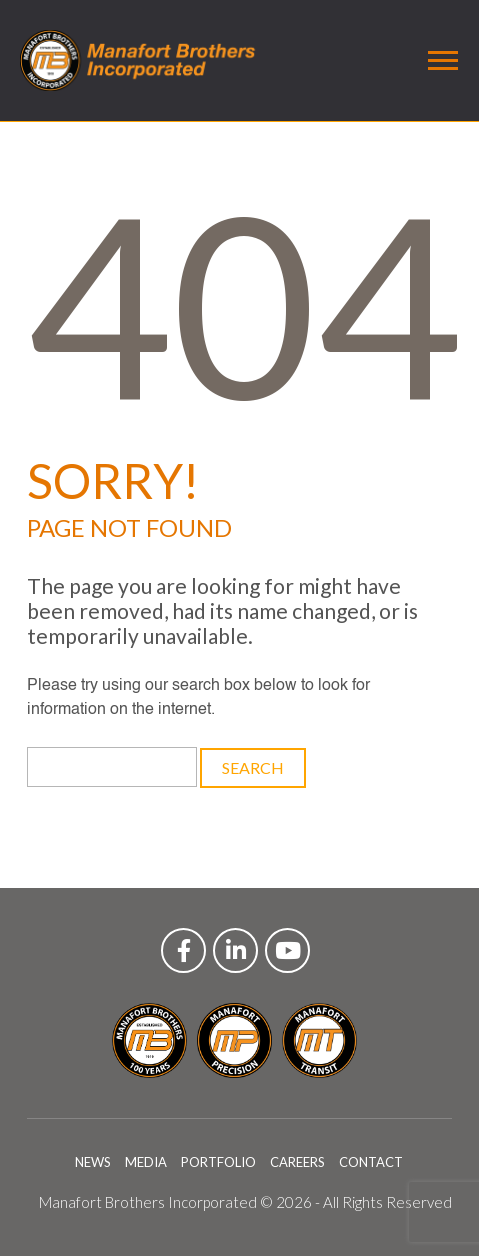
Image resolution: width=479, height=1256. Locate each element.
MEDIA (146, 1162)
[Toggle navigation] (443, 60)
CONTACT (371, 1162)
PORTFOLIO (218, 1162)
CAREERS (297, 1162)
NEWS (93, 1162)
